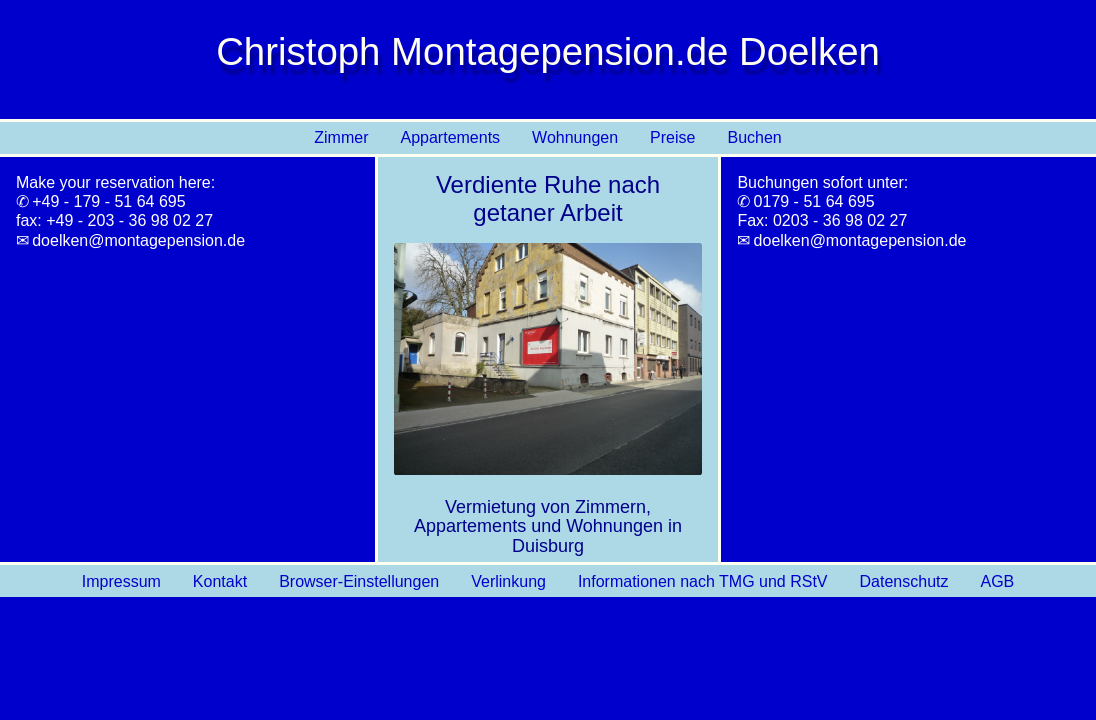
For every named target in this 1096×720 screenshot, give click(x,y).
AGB (997, 581)
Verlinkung (508, 581)
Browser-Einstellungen (359, 581)
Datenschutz (904, 581)
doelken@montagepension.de (138, 240)
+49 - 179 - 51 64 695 (108, 201)
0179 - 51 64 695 (814, 201)
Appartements (450, 137)
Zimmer (341, 137)
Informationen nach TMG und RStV (703, 581)
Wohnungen (575, 137)
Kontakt (220, 581)
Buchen (754, 137)
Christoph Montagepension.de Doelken (548, 51)
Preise (672, 137)
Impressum (121, 581)
